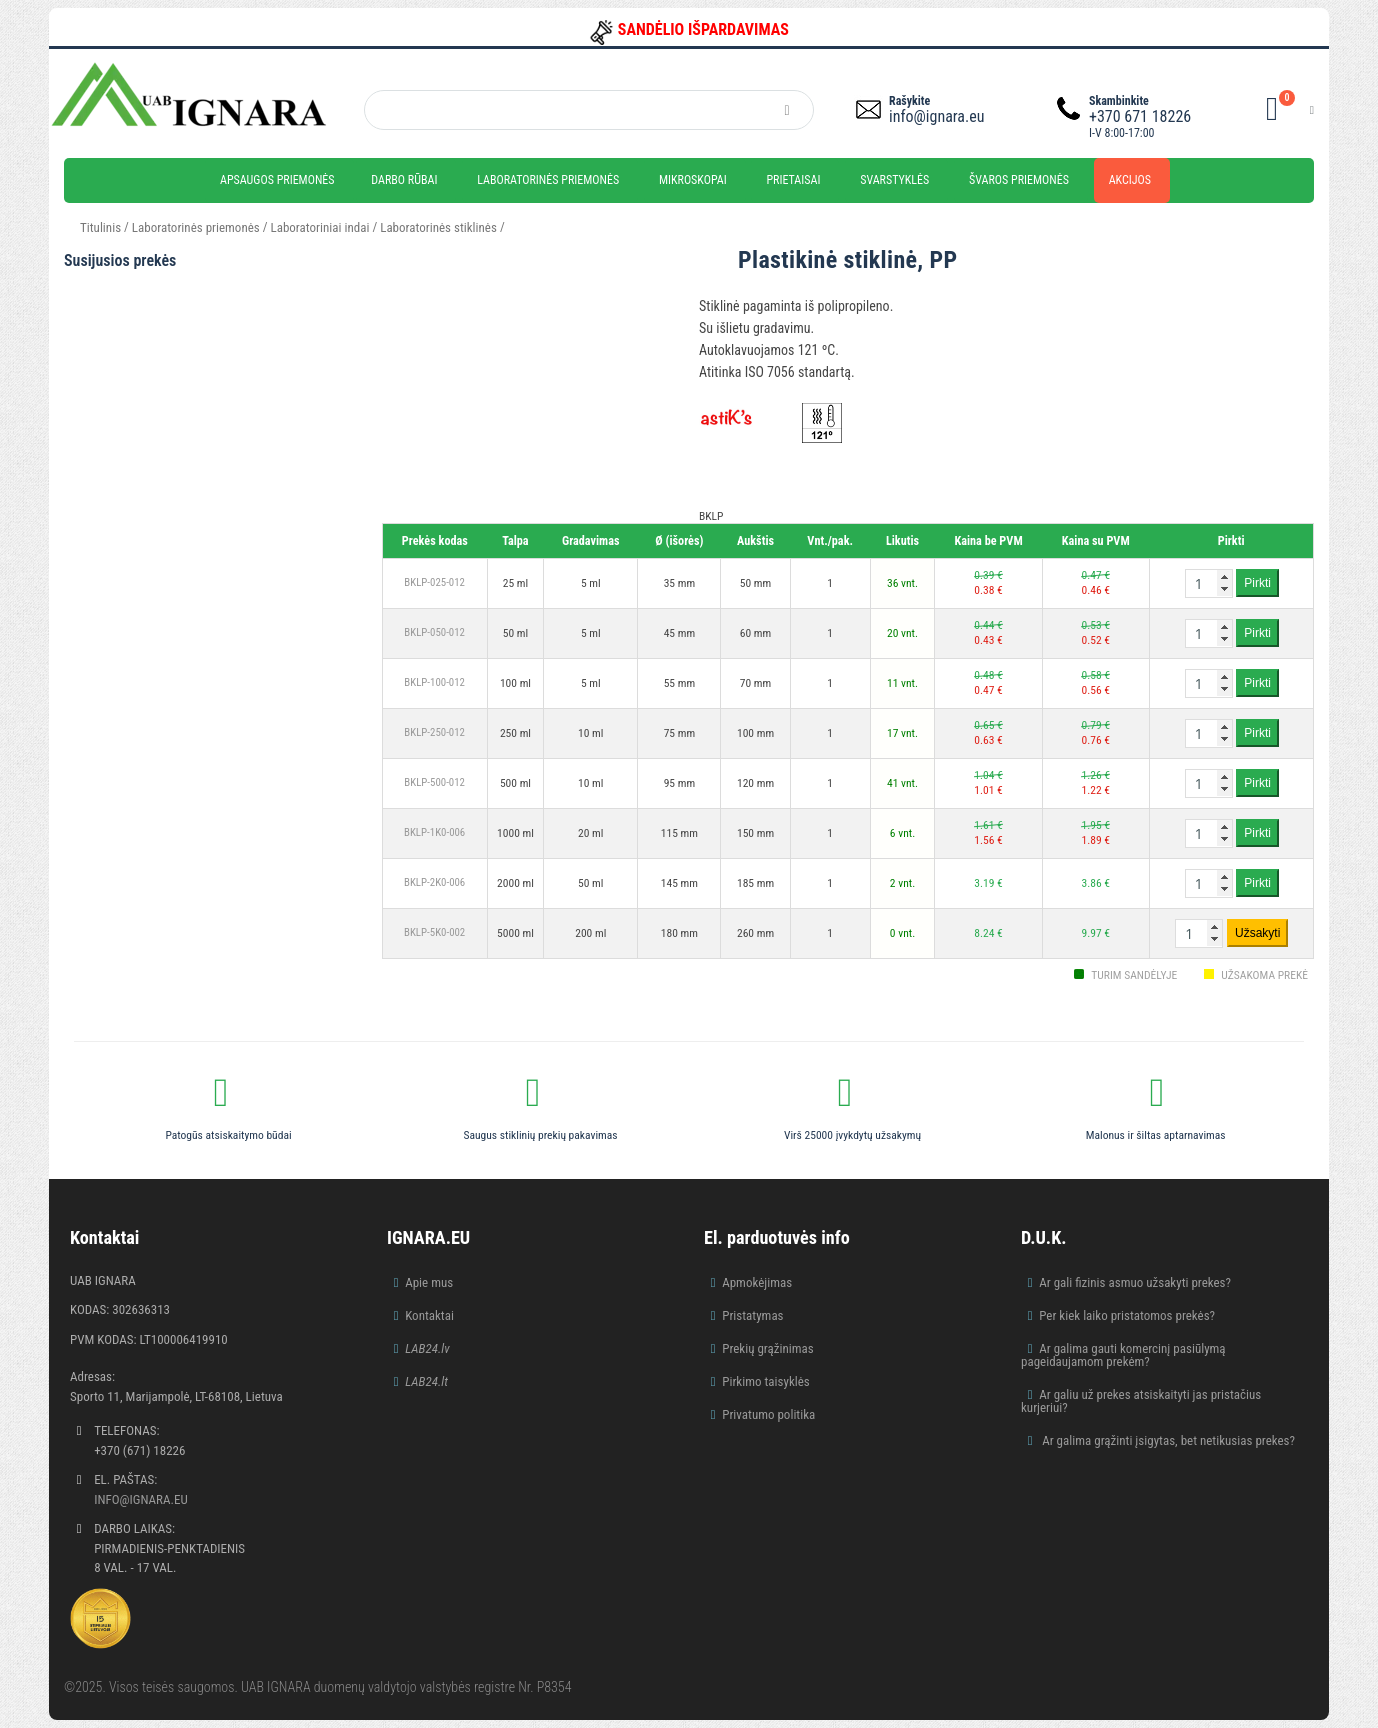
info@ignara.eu (936, 116)
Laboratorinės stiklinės (438, 227)
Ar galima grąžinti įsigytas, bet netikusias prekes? (1167, 1440)
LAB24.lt (426, 1381)
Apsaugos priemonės (277, 180)
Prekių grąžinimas (768, 1348)
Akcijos (1130, 180)
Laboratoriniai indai (320, 227)
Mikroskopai (693, 180)
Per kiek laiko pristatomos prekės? (1127, 1315)
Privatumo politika (768, 1414)
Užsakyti (1257, 933)
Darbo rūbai (404, 180)
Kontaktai (429, 1315)
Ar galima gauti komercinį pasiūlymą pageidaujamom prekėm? (1123, 1355)
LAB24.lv (427, 1348)
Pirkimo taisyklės (766, 1381)
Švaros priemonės (1019, 180)
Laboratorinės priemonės (548, 180)
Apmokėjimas (757, 1282)
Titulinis (100, 227)
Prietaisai (793, 180)
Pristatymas (752, 1315)
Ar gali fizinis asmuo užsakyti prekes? (1135, 1282)
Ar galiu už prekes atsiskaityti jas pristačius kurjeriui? (1141, 1401)
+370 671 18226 (1140, 116)
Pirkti (1257, 583)
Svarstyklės (894, 180)
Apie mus (429, 1282)
